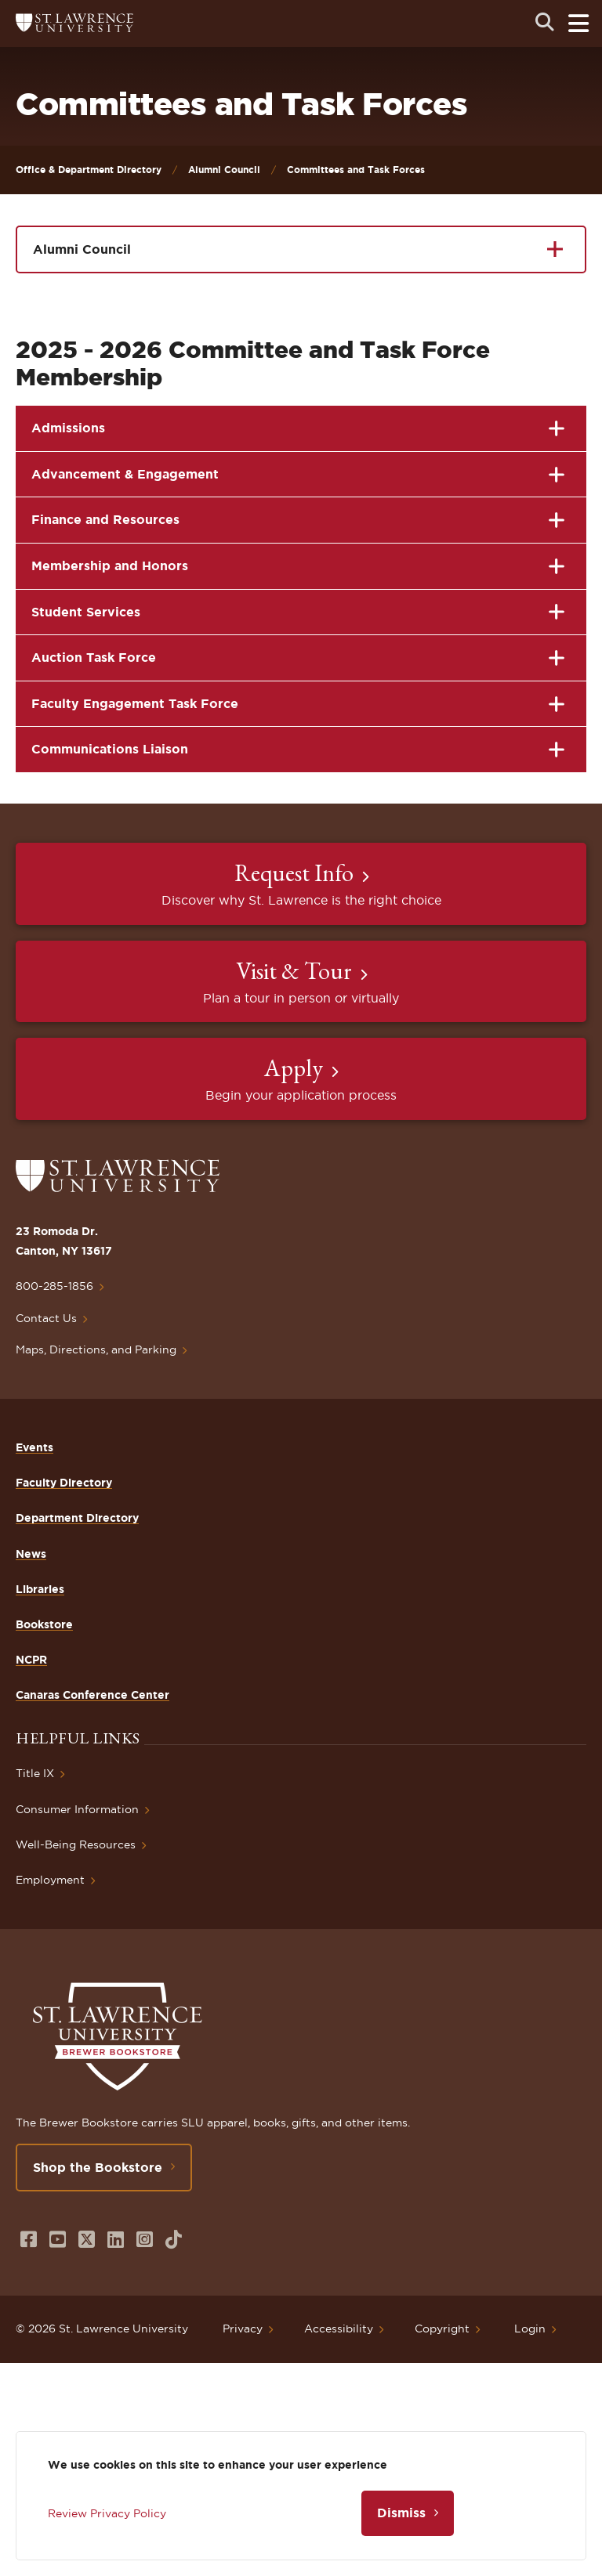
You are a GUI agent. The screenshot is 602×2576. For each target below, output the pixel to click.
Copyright (442, 2328)
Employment (50, 1879)
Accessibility (338, 2328)
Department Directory (77, 1518)
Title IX (35, 1773)
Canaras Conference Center (92, 1695)
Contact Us (46, 1318)
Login (530, 2328)
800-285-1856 (54, 1286)
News (31, 1554)
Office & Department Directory (88, 169)
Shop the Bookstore (97, 2167)
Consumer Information (77, 1809)
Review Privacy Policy (107, 2513)
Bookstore (44, 1624)
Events (34, 1447)
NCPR (31, 1659)
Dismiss (401, 2513)
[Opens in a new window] (28, 2239)
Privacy (243, 2328)
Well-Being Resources (76, 1844)
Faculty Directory (64, 1482)
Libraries (40, 1589)
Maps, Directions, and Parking (96, 1349)
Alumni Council (224, 169)
